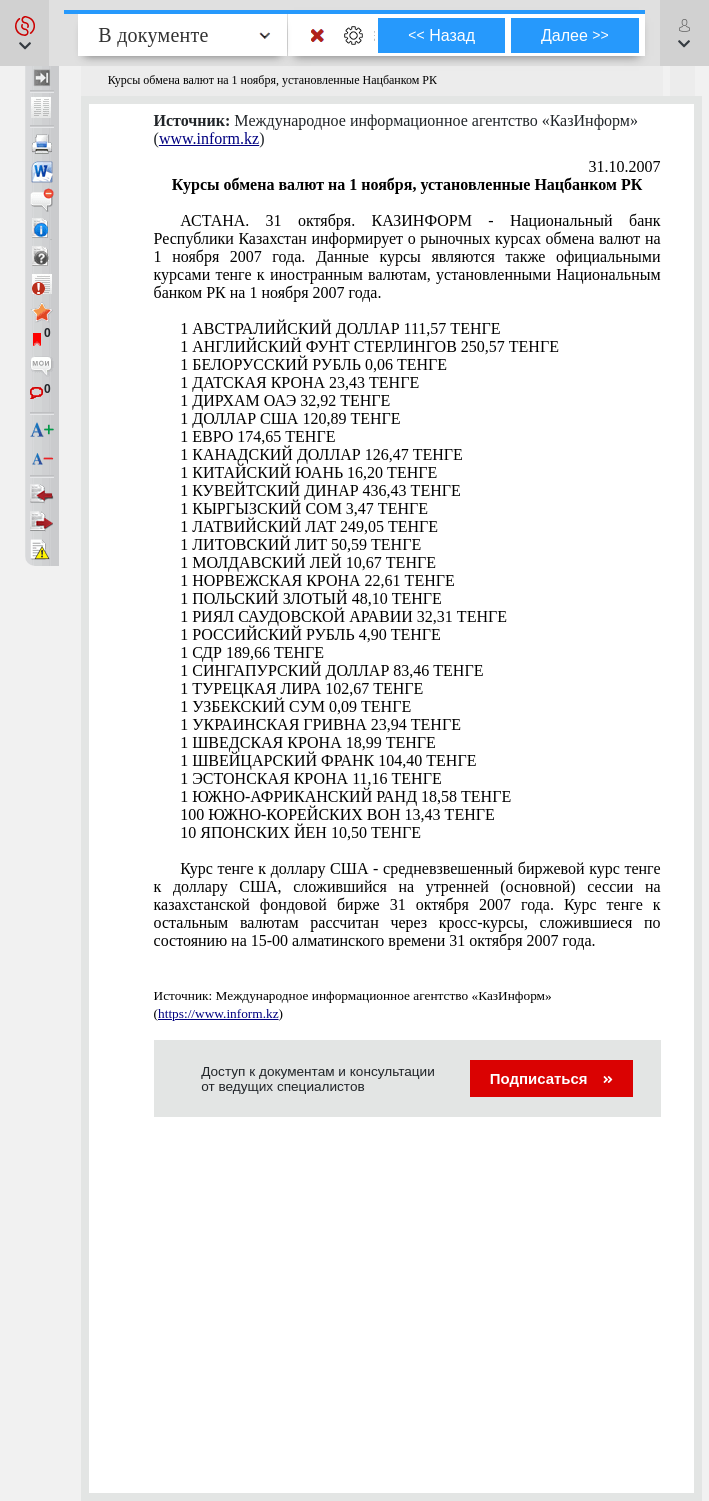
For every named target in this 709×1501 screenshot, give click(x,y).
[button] (24, 33)
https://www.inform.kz (218, 1013)
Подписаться (551, 1078)
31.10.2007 (625, 166)
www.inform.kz (209, 138)
